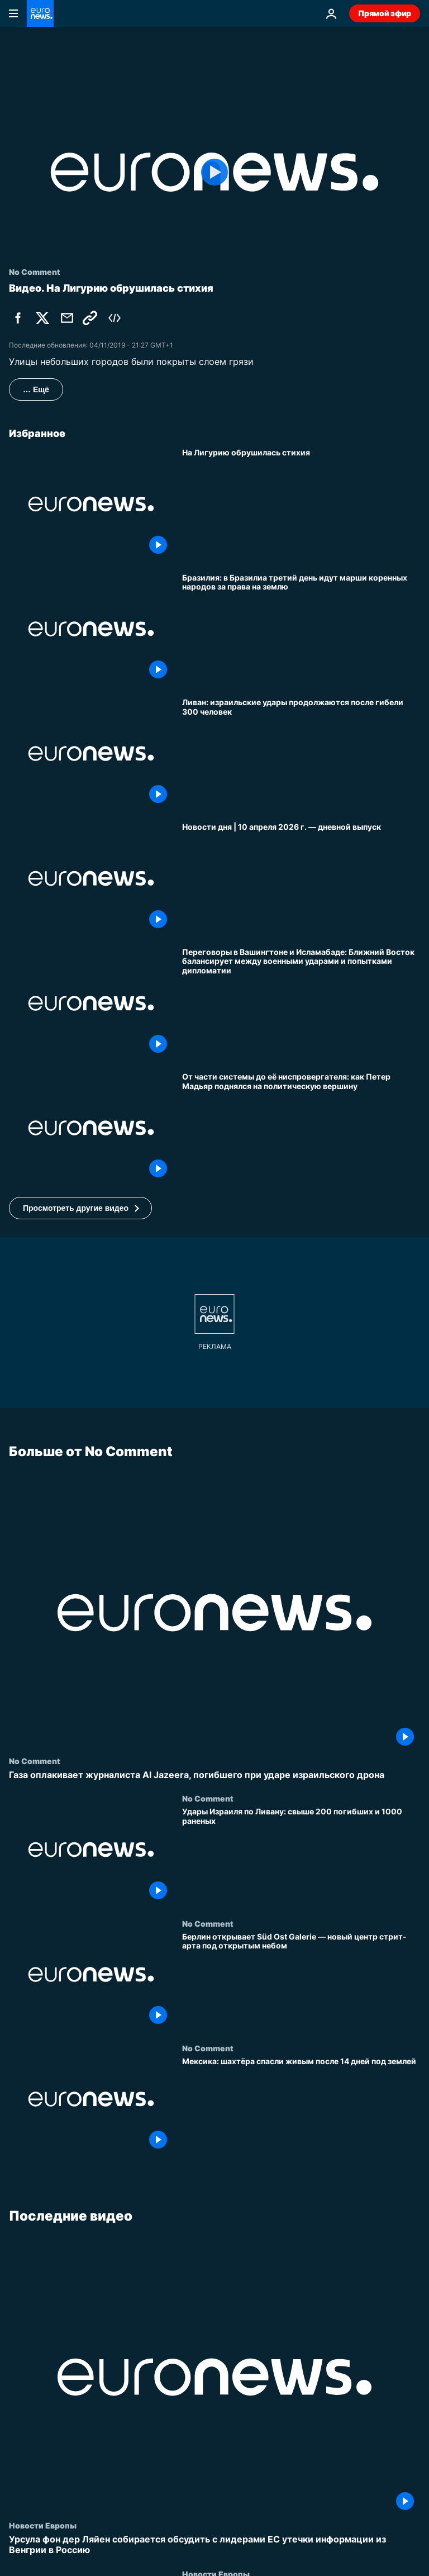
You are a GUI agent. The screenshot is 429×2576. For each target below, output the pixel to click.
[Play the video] (214, 172)
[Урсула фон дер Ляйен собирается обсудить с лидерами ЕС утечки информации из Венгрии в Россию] (214, 2545)
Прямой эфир (384, 13)
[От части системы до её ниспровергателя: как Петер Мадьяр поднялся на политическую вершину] (301, 1128)
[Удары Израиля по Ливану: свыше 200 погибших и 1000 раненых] (301, 1856)
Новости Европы (43, 2525)
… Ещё (36, 389)
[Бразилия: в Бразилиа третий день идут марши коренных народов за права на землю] (301, 629)
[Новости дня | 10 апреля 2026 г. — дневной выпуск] (301, 878)
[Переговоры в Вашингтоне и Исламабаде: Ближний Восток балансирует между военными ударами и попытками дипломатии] (301, 1003)
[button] (80, 1208)
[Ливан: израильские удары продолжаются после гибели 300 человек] (301, 753)
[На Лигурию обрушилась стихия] (301, 503)
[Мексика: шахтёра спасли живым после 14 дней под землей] (301, 2106)
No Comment (34, 1760)
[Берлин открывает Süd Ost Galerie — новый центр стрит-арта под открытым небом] (301, 1981)
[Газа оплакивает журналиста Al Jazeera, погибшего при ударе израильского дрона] (214, 1775)
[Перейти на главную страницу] (40, 13)
